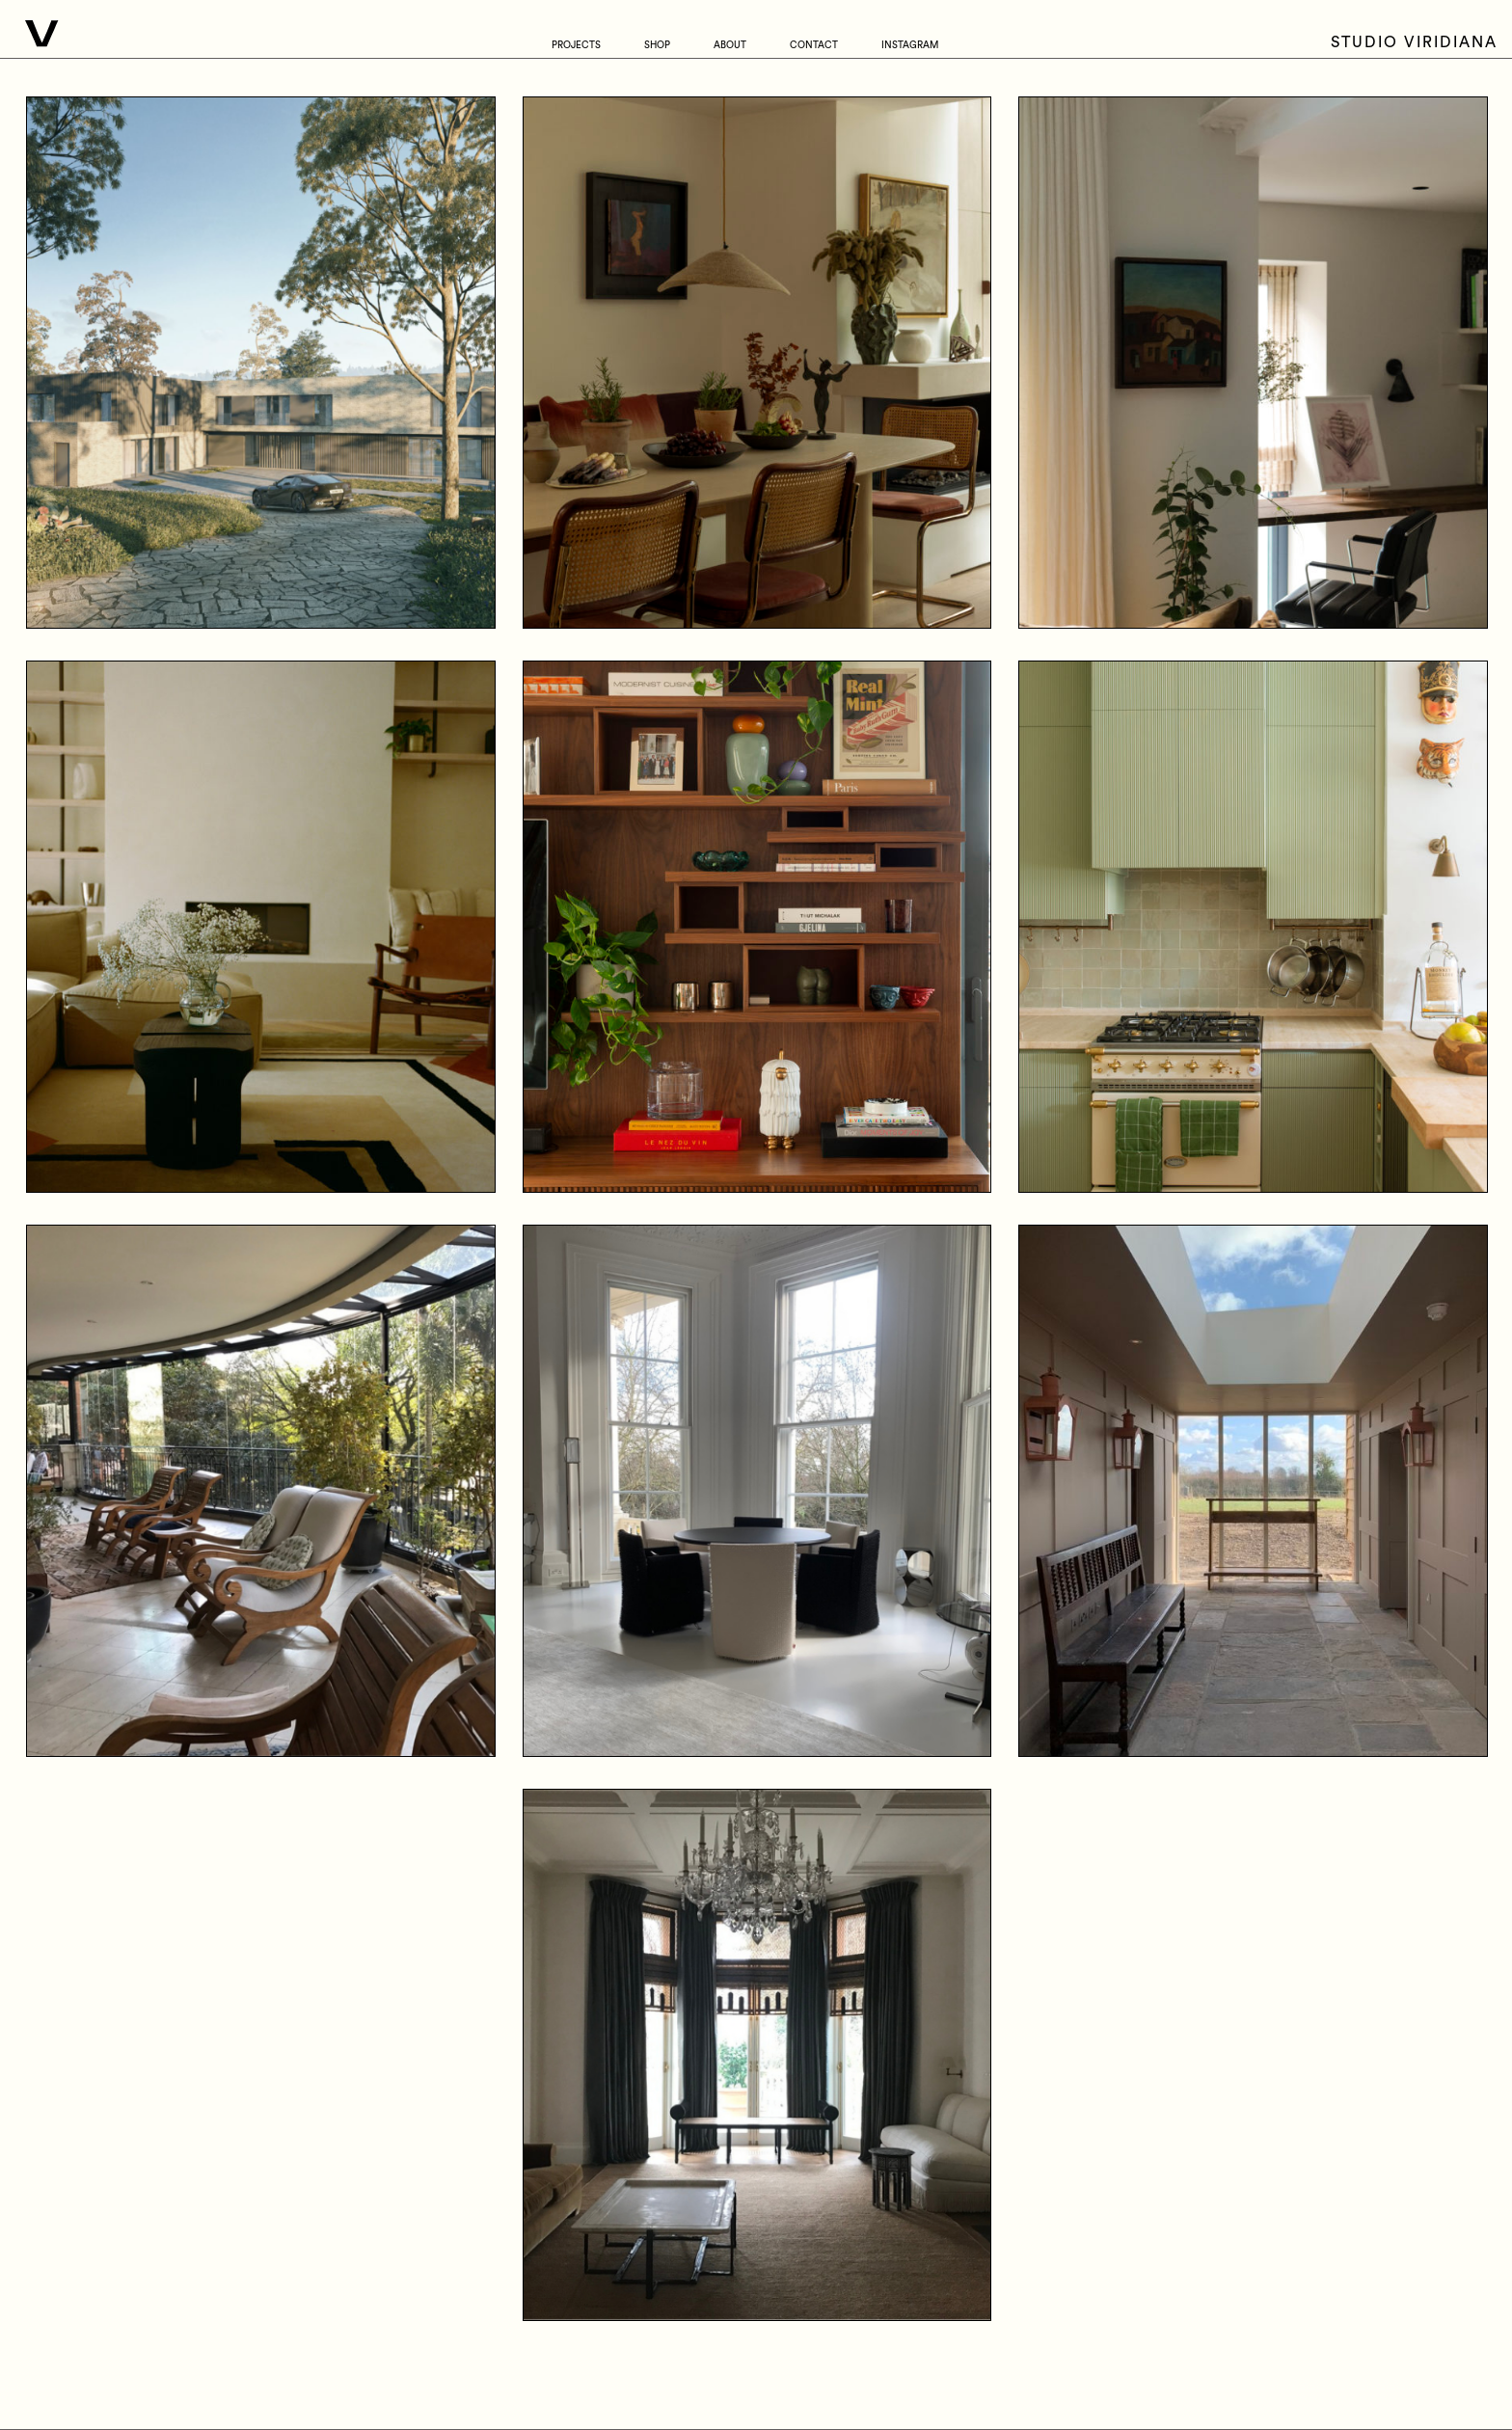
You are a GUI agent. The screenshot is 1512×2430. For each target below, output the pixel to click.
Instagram (909, 45)
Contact (814, 45)
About (730, 45)
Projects (576, 45)
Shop (657, 45)
